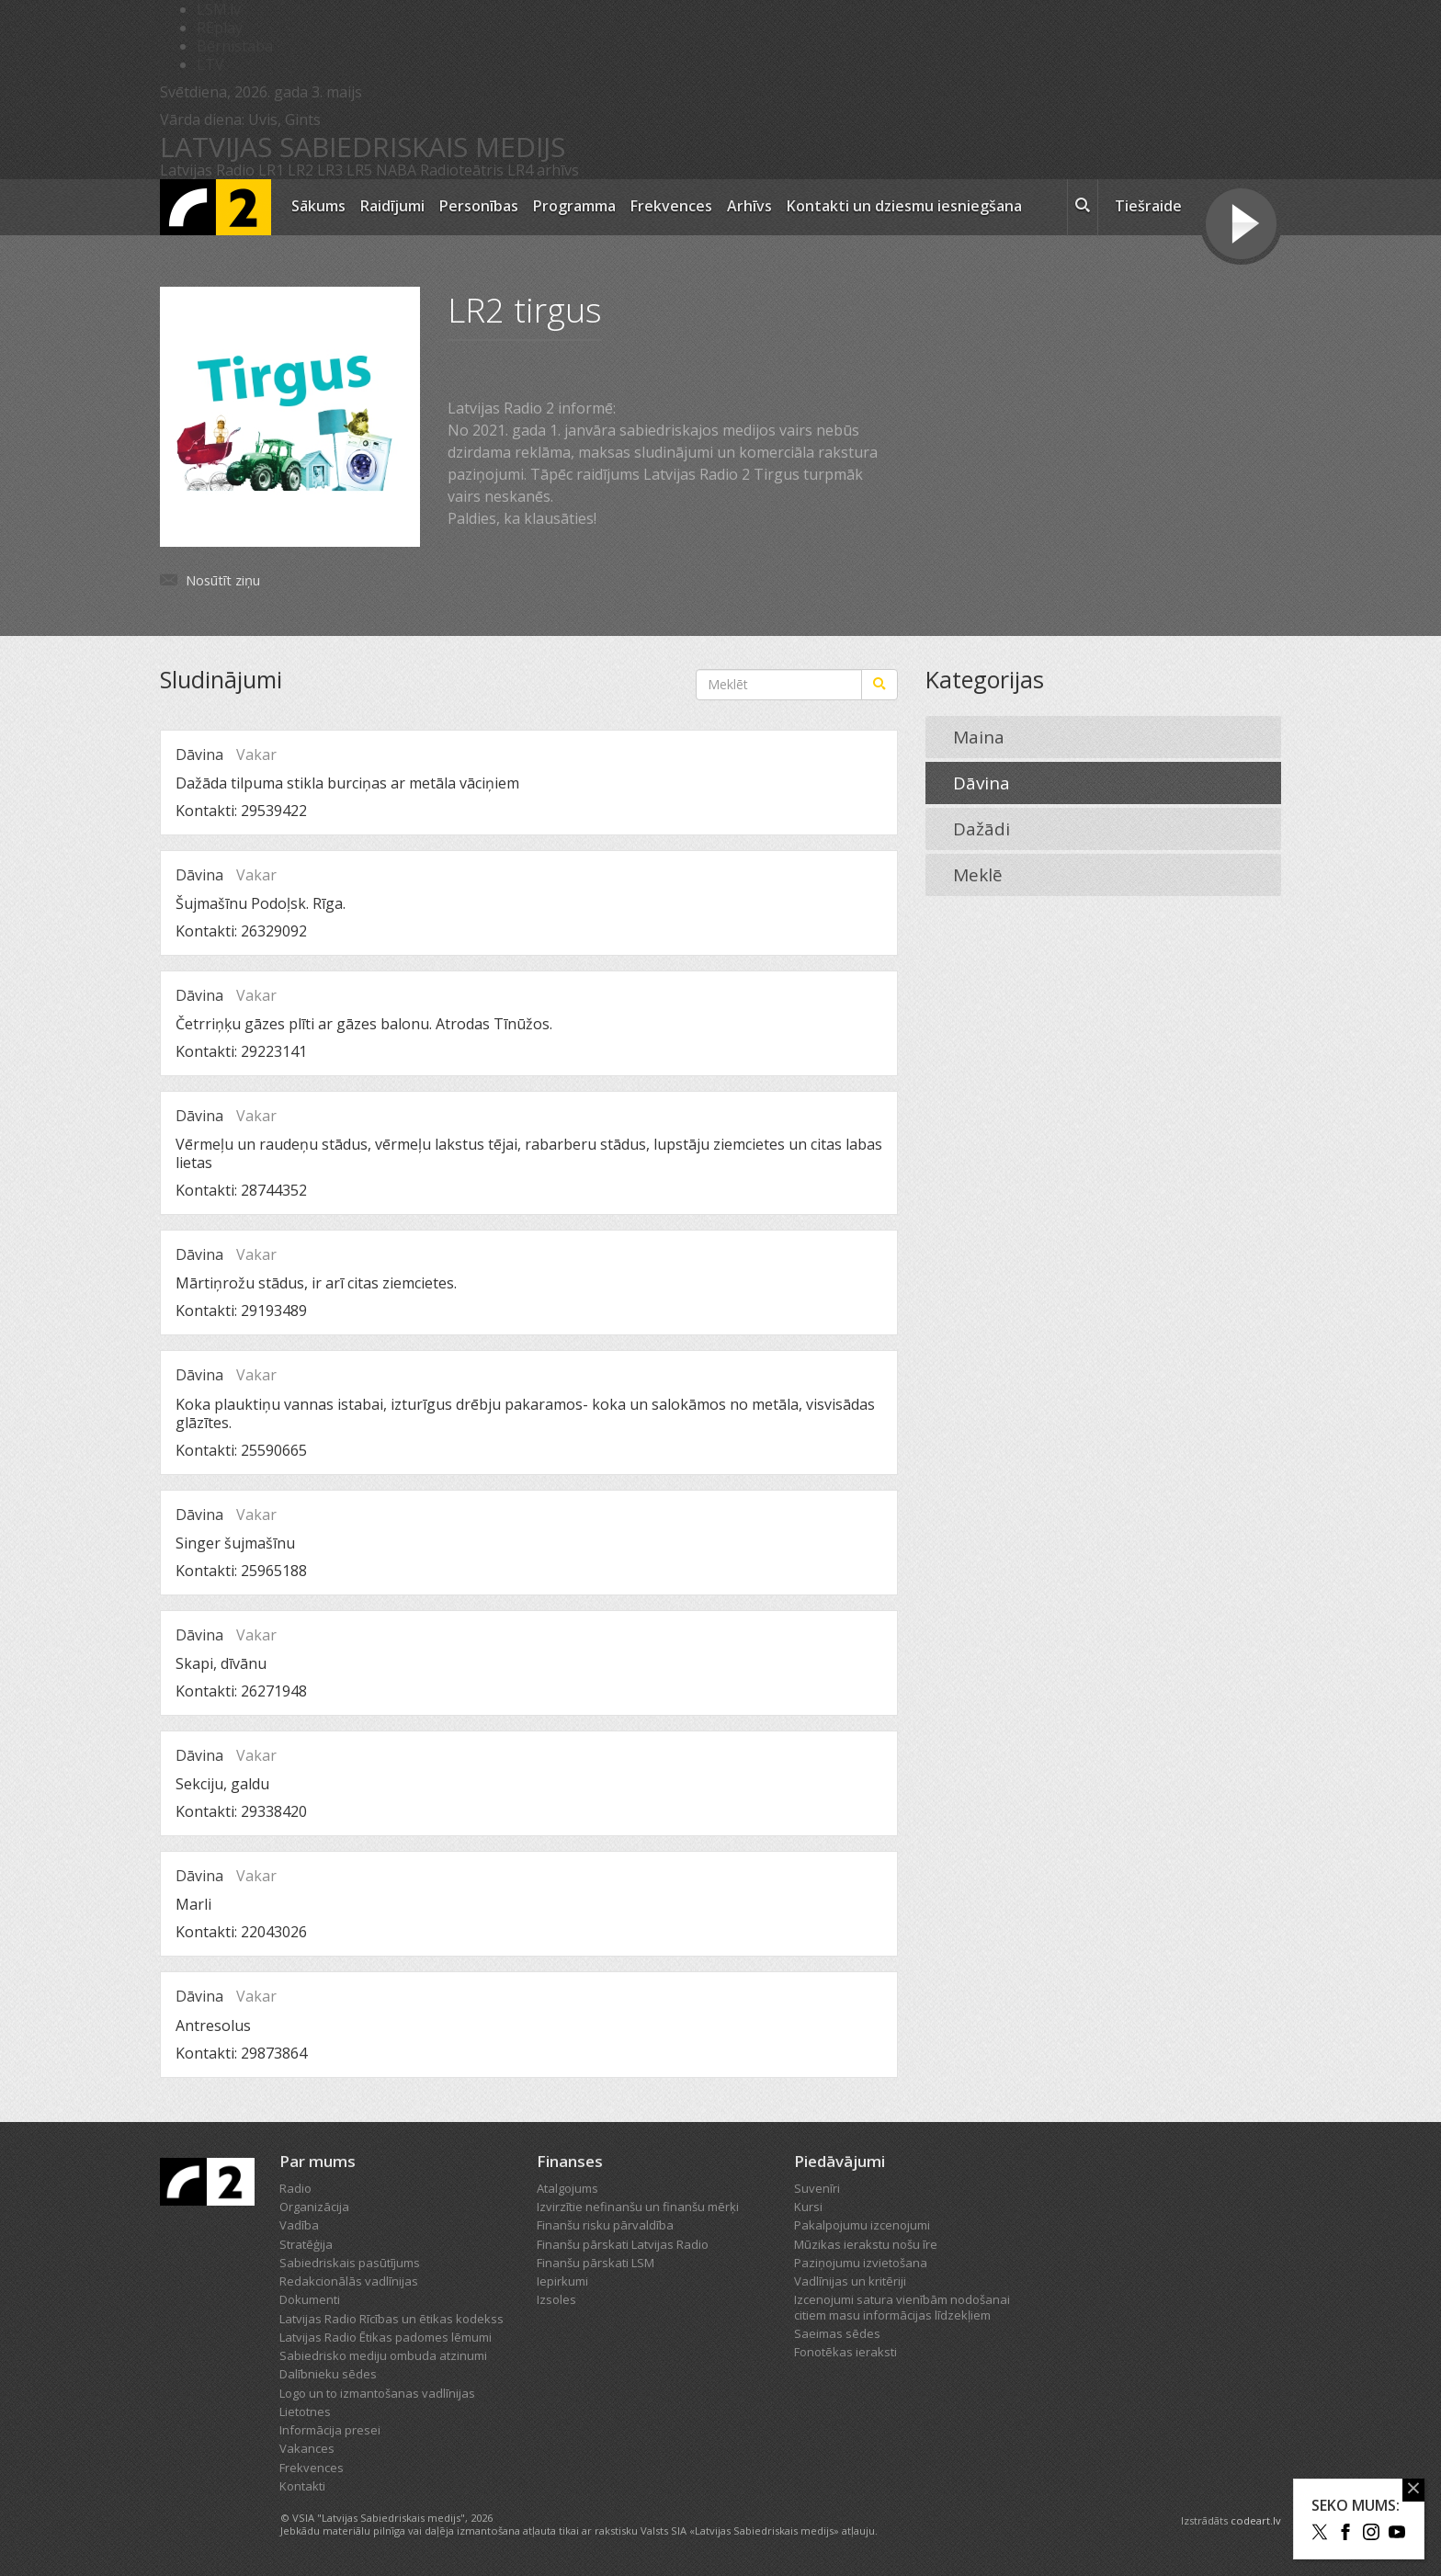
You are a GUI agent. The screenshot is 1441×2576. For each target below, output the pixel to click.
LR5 (359, 170)
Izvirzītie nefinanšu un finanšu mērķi (638, 2206)
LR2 (300, 170)
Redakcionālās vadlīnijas (348, 2281)
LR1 (271, 170)
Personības (478, 206)
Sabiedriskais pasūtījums (349, 2262)
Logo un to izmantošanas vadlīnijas (377, 2393)
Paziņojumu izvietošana (860, 2262)
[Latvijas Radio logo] (215, 207)
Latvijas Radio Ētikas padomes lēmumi (385, 2337)
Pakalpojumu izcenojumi (862, 2225)
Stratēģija (306, 2244)
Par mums (317, 2161)
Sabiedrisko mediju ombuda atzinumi (383, 2355)
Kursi (808, 2206)
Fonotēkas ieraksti (845, 2351)
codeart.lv (1256, 2520)
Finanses (570, 2161)
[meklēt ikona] (1082, 207)
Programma (574, 206)
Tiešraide (1148, 206)
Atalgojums (567, 2188)
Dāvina (981, 783)
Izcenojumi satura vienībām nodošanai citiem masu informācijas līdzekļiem (902, 2306)
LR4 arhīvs (543, 170)
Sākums (318, 206)
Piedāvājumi (839, 2161)
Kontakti (302, 2486)
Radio (295, 2188)
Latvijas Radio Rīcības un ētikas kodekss (391, 2318)
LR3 (330, 170)
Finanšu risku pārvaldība (605, 2225)
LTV (210, 64)
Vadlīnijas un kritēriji (850, 2281)
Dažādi (981, 829)
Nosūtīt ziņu (223, 580)
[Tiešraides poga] (1241, 226)
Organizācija (314, 2206)
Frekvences (671, 206)
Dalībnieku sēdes (328, 2374)
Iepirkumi (562, 2281)
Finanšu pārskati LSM (595, 2262)
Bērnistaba (235, 46)
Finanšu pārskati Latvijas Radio (623, 2244)
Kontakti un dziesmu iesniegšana (904, 206)
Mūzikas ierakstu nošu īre (865, 2244)
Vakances (307, 2448)
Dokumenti (309, 2299)
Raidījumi (392, 206)
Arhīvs (749, 206)
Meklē (978, 875)
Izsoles (556, 2299)
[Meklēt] (879, 684)
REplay (220, 27)
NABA (396, 170)
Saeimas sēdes (837, 2333)
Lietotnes (305, 2411)
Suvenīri (817, 2188)
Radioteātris (462, 170)
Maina (978, 737)
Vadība (299, 2225)
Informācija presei (329, 2430)
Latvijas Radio (207, 170)
